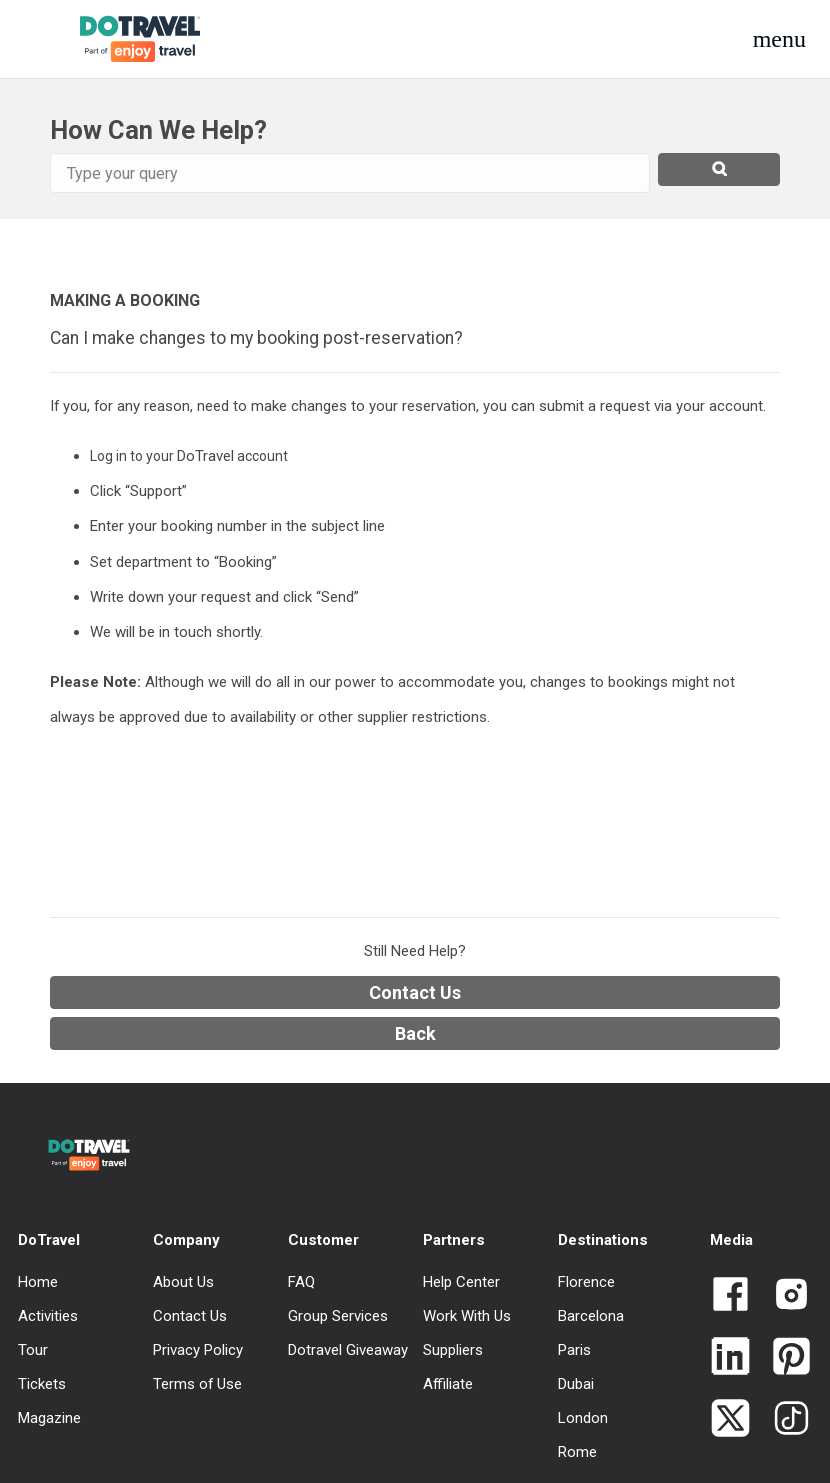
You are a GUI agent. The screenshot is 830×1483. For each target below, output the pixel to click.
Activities (48, 1316)
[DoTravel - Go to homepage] (124, 39)
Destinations (603, 1240)
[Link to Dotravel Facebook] (730, 1296)
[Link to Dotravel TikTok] (783, 1420)
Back (415, 1033)
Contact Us (415, 992)
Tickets (42, 1384)
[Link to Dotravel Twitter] (730, 1420)
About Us (183, 1282)
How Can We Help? (158, 130)
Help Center (461, 1282)
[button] (779, 39)
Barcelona (591, 1316)
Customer (323, 1240)
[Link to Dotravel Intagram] (783, 1296)
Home (38, 1282)
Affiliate (448, 1384)
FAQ (301, 1282)
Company (186, 1240)
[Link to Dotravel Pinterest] (783, 1358)
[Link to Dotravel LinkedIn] (730, 1358)
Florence (586, 1282)
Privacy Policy (198, 1350)
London (583, 1418)
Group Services (338, 1316)
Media (731, 1240)
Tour (33, 1350)
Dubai (576, 1384)
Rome (577, 1452)
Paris (574, 1350)
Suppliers (453, 1350)
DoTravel (49, 1240)
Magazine (49, 1418)
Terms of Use (197, 1384)
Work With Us (467, 1316)
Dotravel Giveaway (348, 1350)
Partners (454, 1240)
